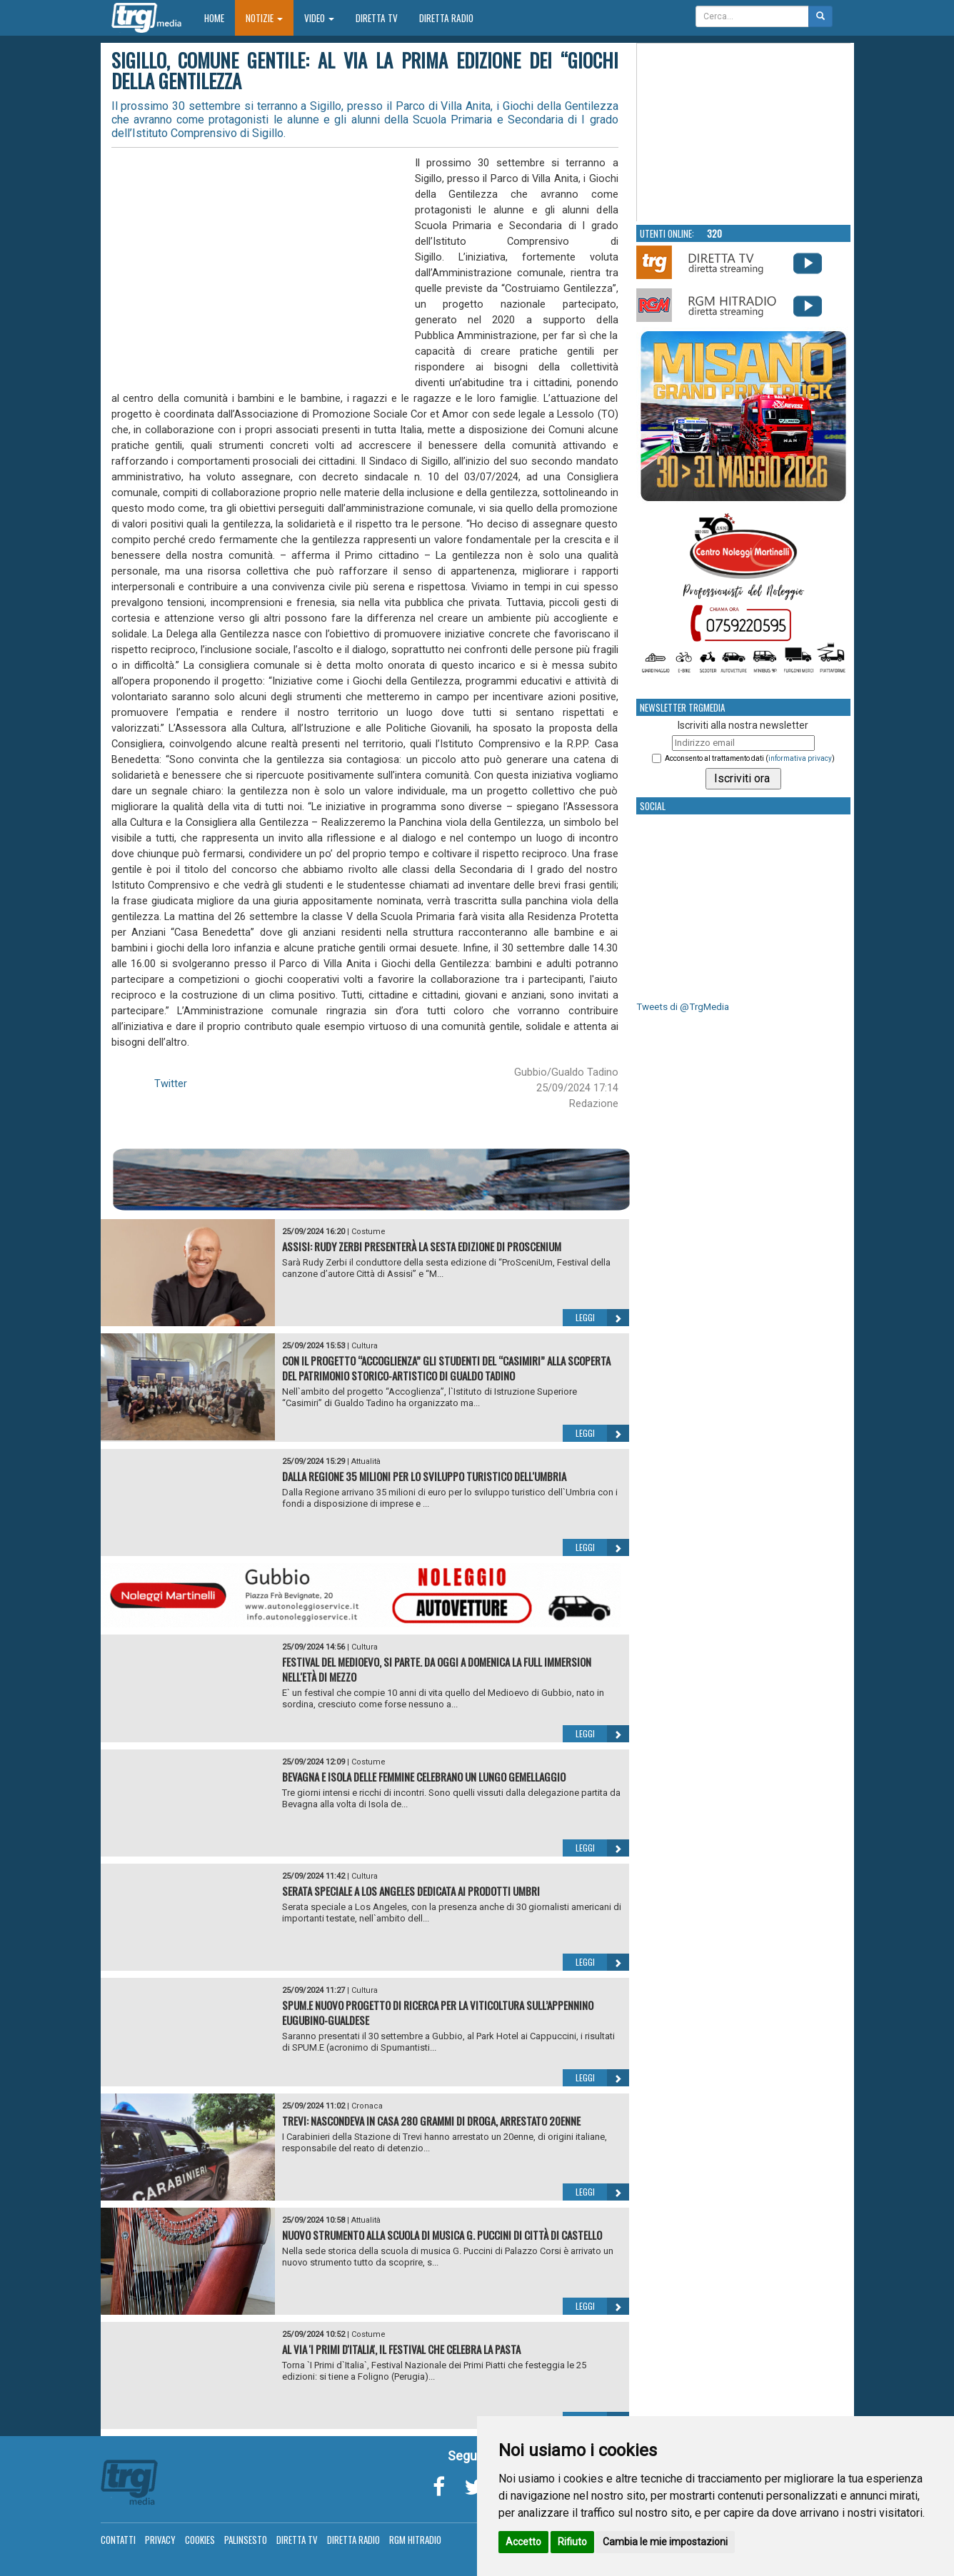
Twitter (170, 1083)
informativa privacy (800, 758)
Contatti (118, 2539)
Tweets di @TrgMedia (682, 1006)
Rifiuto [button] (572, 2541)
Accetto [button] (523, 2541)
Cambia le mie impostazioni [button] (665, 2541)
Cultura (364, 1345)
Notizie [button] (264, 18)
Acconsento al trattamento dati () (750, 758)
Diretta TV (377, 18)
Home (219, 17)
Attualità (366, 1461)
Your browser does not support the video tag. (744, 133)
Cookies (200, 2539)
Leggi (602, 1317)
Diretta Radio (446, 18)
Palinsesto (245, 2539)
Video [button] (319, 18)
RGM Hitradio (415, 2539)
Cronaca (367, 2106)
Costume (368, 1231)
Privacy (160, 2539)
